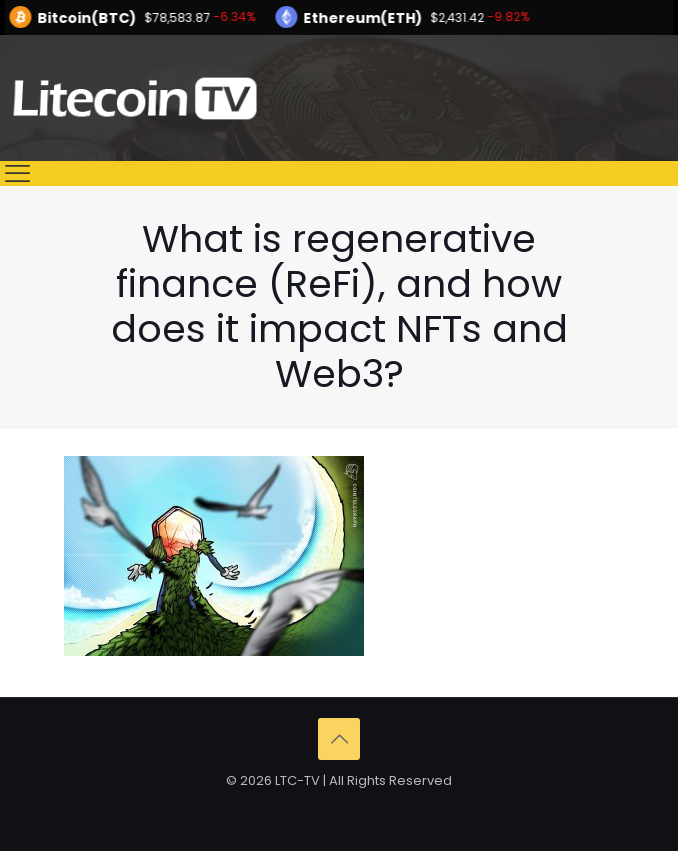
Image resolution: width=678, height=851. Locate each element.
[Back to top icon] (339, 739)
